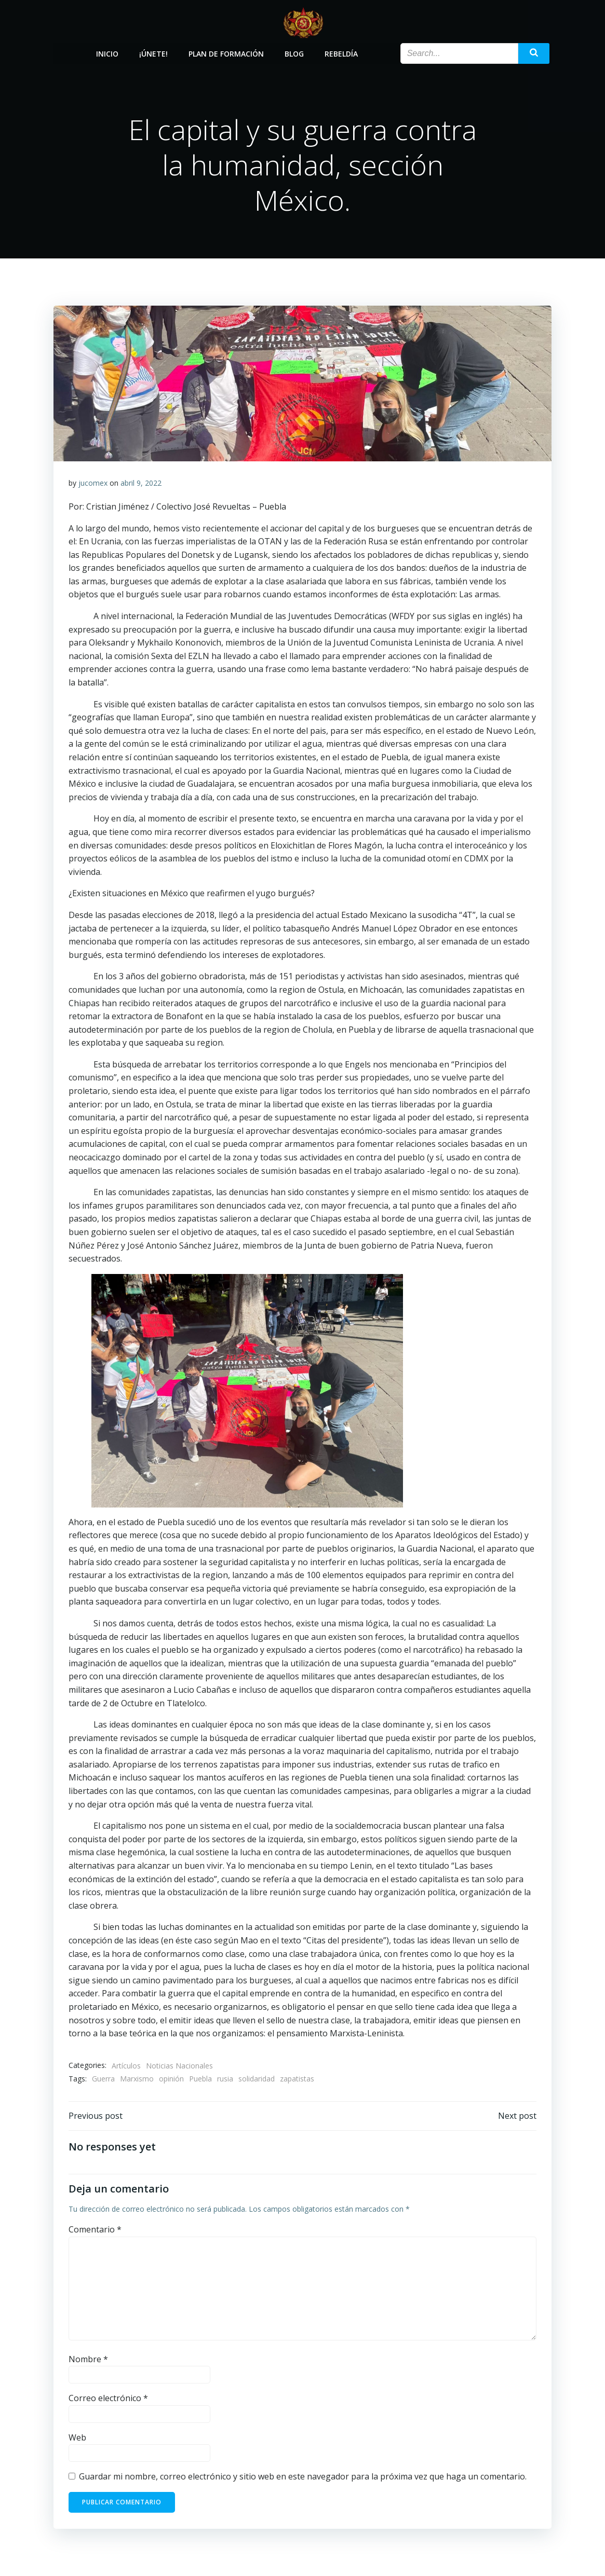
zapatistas (297, 2079)
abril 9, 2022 (141, 483)
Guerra (103, 2079)
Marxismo (137, 2079)
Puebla (201, 2079)
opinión (171, 2079)
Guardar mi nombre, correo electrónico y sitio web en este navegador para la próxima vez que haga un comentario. (303, 2477)
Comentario (95, 2230)
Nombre (89, 2359)
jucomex (93, 483)
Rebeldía (341, 53)
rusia (226, 2079)
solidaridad (257, 2079)
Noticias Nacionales (179, 2066)
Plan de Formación (226, 53)
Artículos (126, 2066)
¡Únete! (153, 53)
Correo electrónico (109, 2398)
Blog (294, 53)
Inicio (107, 53)
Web (78, 2438)
